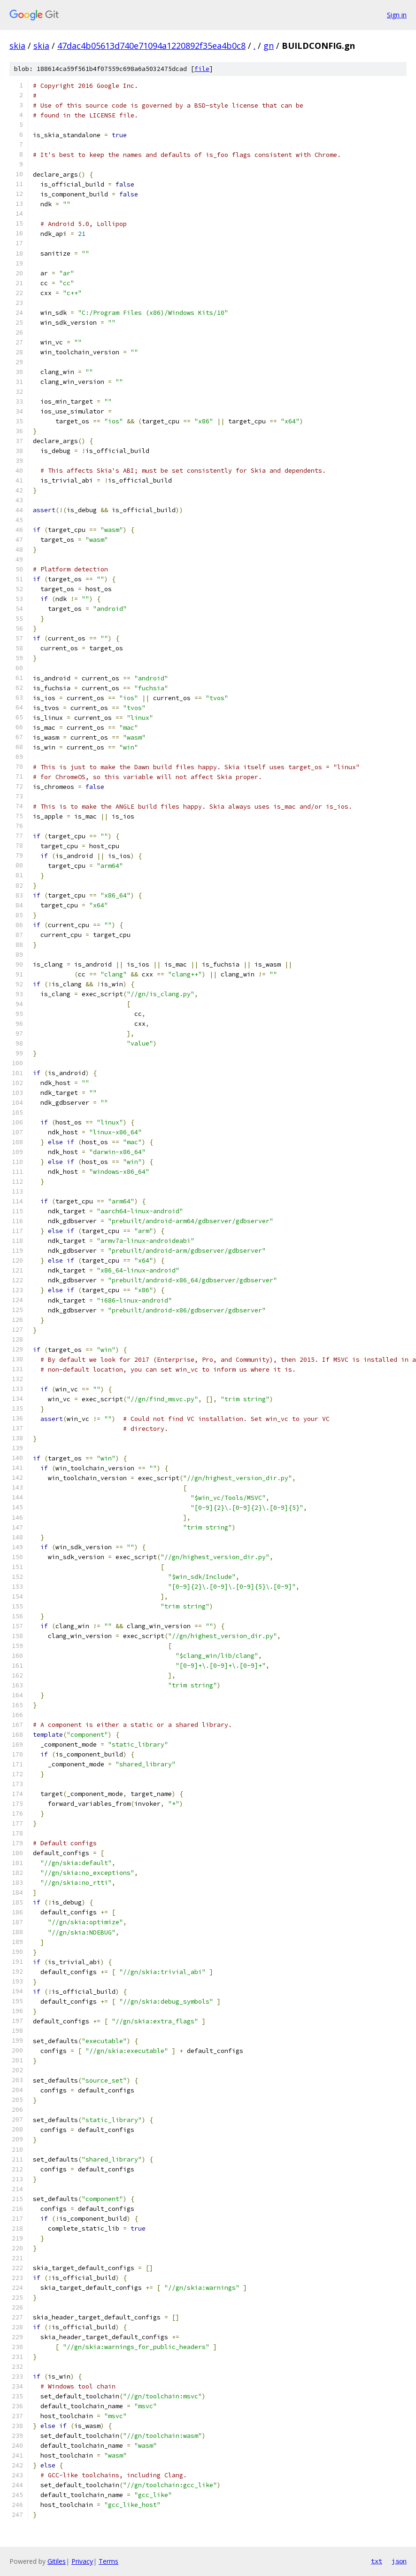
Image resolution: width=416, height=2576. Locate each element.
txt (376, 2561)
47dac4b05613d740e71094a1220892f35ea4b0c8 (151, 45)
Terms (108, 2561)
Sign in (397, 14)
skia (17, 45)
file (201, 69)
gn (268, 45)
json (399, 2561)
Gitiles (56, 2561)
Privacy (82, 2561)
